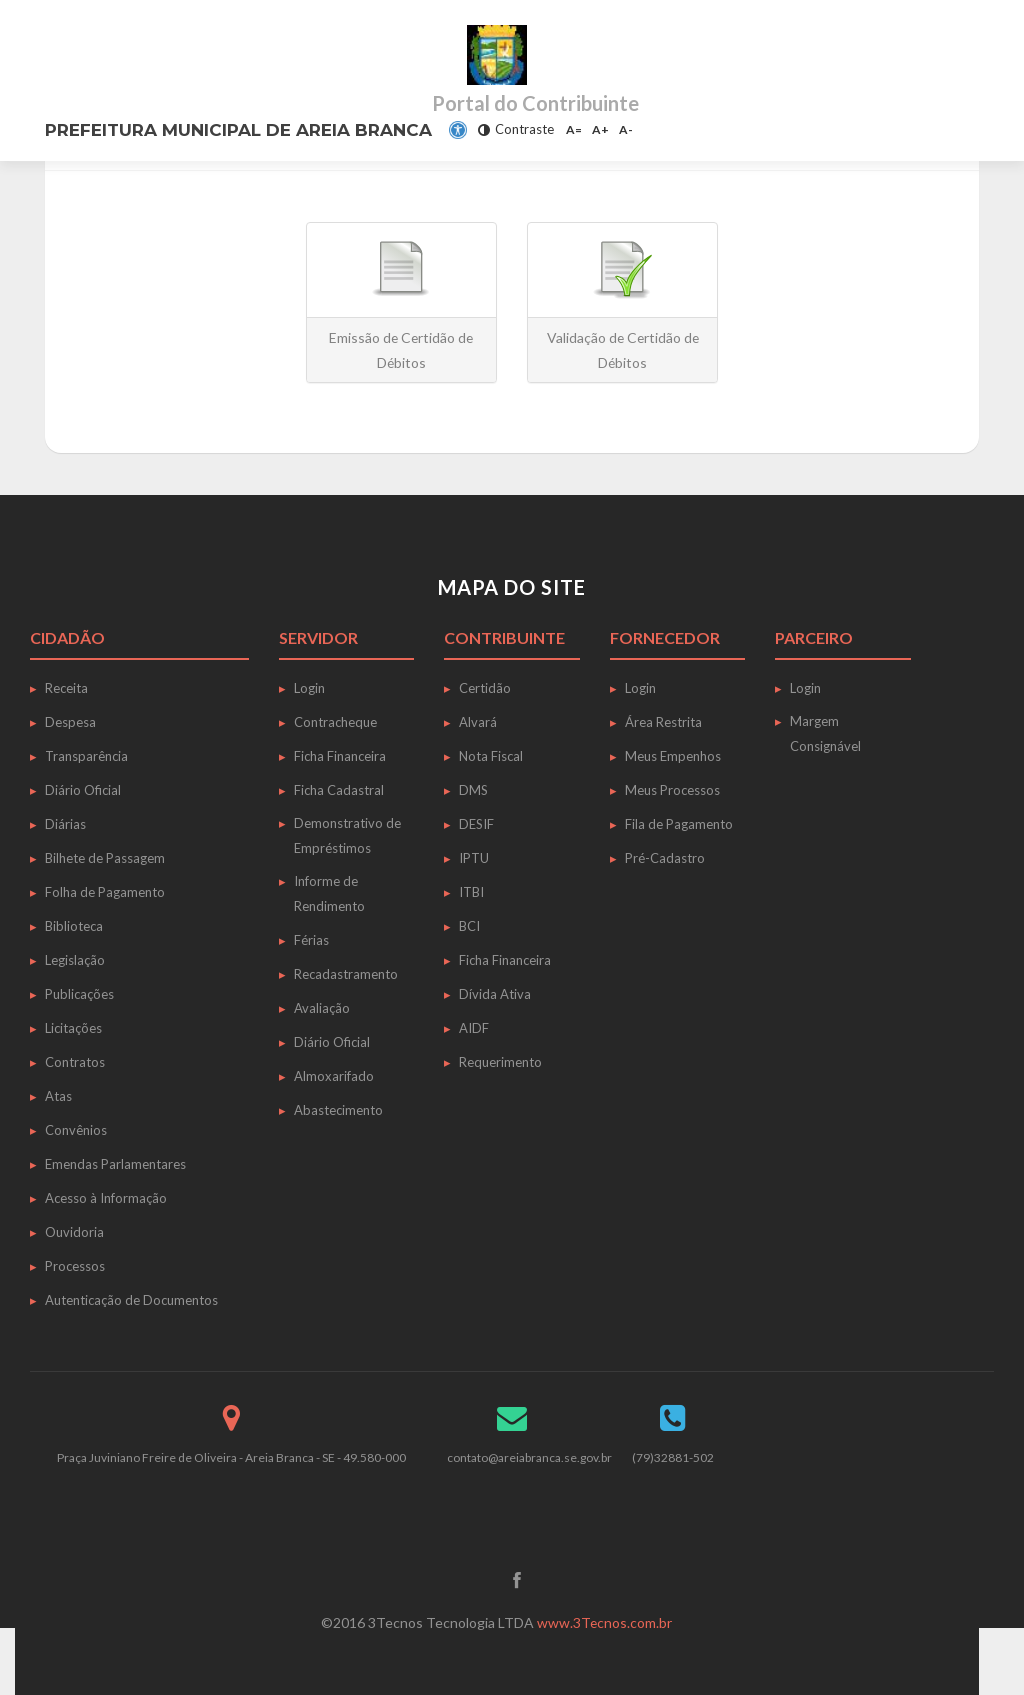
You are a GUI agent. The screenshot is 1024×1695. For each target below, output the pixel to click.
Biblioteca (74, 926)
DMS (473, 790)
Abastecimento (338, 1110)
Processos (75, 1266)
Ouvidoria (74, 1232)
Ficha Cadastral (339, 790)
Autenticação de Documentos (131, 1300)
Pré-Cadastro (665, 858)
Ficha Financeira (340, 756)
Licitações (73, 1028)
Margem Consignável (825, 733)
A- (626, 129)
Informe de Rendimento (329, 893)
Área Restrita (663, 722)
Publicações (79, 994)
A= (574, 129)
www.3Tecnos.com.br (605, 1622)
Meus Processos (672, 790)
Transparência (86, 756)
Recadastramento (346, 974)
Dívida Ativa (495, 994)
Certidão (485, 688)
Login (309, 688)
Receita (66, 688)
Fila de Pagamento (679, 824)
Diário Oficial (83, 790)
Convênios (76, 1130)
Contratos (75, 1062)
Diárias (65, 824)
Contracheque (335, 722)
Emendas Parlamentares (115, 1164)
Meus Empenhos (673, 756)
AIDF (474, 1028)
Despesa (70, 722)
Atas (58, 1096)
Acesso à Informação (106, 1198)
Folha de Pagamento (105, 892)
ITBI (471, 892)
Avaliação (322, 1008)
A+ (600, 129)
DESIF (476, 824)
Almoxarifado (334, 1076)
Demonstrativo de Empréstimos (347, 835)
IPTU (474, 858)
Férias (311, 940)
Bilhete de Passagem (105, 858)
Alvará (478, 722)
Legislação (75, 960)
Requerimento (500, 1062)
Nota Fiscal (491, 756)
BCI (469, 926)
